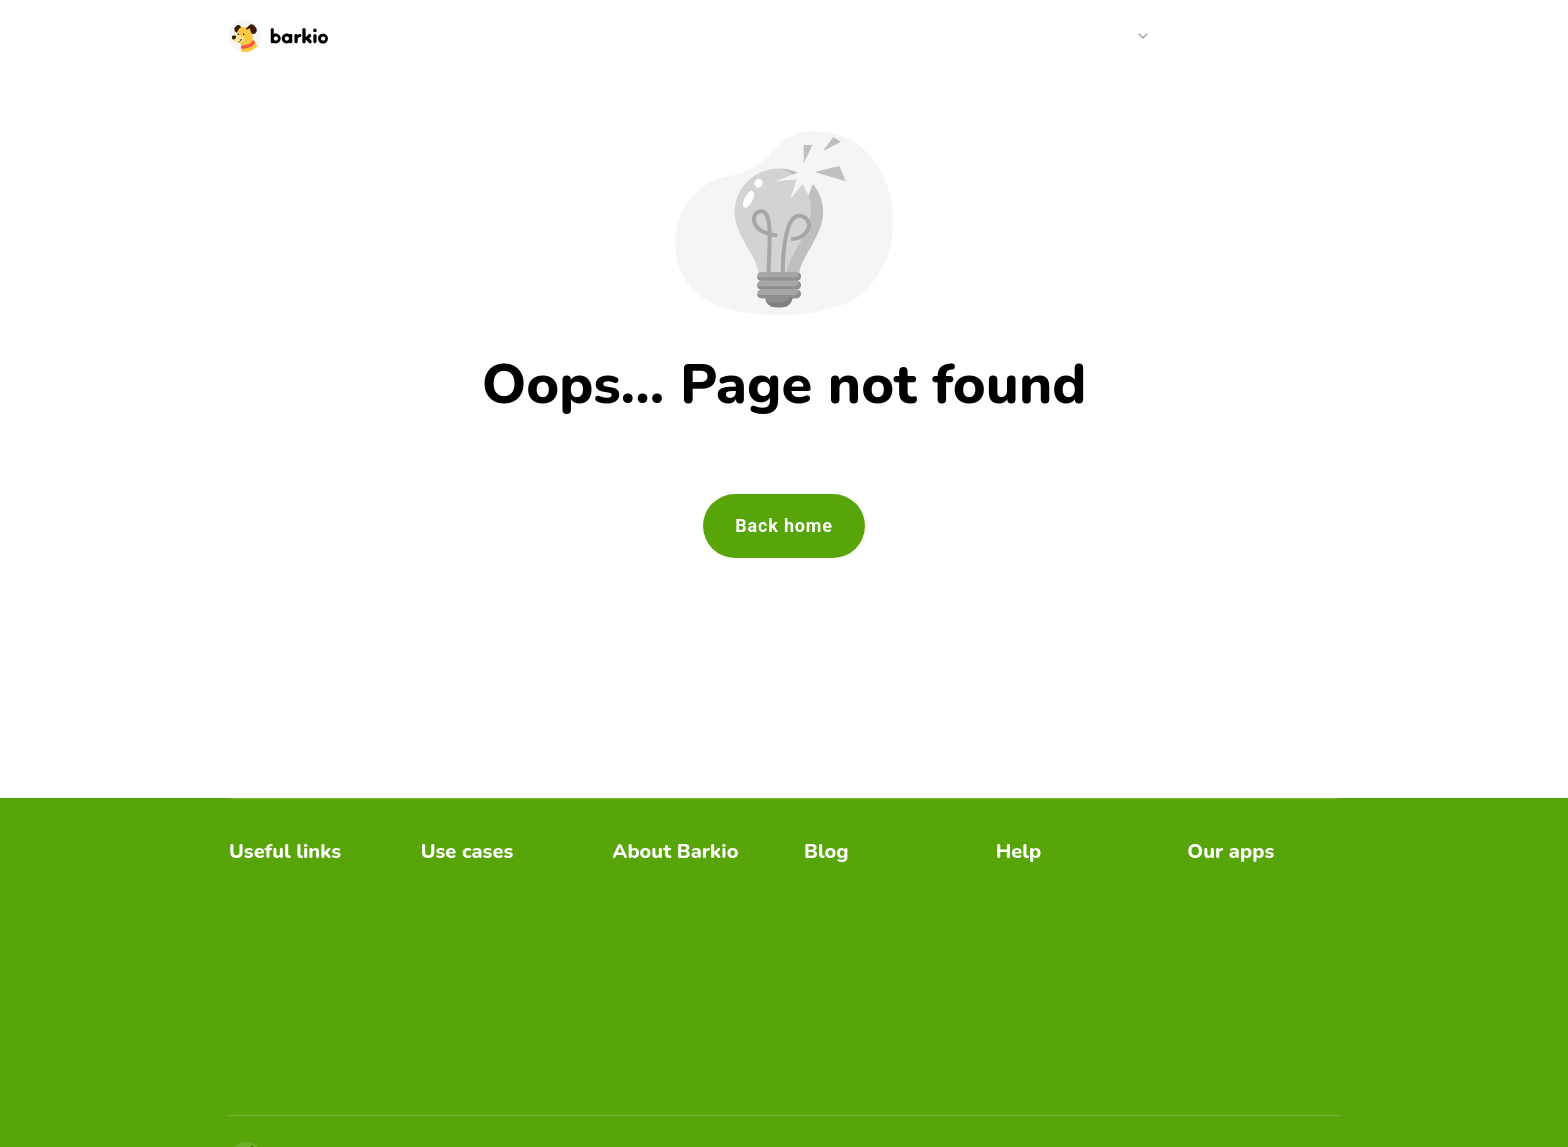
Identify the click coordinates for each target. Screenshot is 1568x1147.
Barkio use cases (865, 940)
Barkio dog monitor (679, 884)
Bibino (1209, 884)
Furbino (1214, 948)
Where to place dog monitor (873, 896)
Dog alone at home (871, 1004)
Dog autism (844, 1036)
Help (1118, 35)
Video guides (1042, 916)
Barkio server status (299, 1076)
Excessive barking (485, 884)
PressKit (642, 972)
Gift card (259, 1012)
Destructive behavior (494, 980)
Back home (783, 525)
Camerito (1219, 916)
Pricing (1207, 35)
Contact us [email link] (1034, 980)
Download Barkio (289, 884)
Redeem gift (272, 980)
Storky (1209, 980)
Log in (1285, 35)
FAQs (1016, 884)
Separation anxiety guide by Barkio (678, 928)
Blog (1054, 35)
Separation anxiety (487, 1012)
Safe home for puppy (878, 972)
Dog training (464, 948)
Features (1027, 948)
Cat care (451, 916)
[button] (1126, 36)
